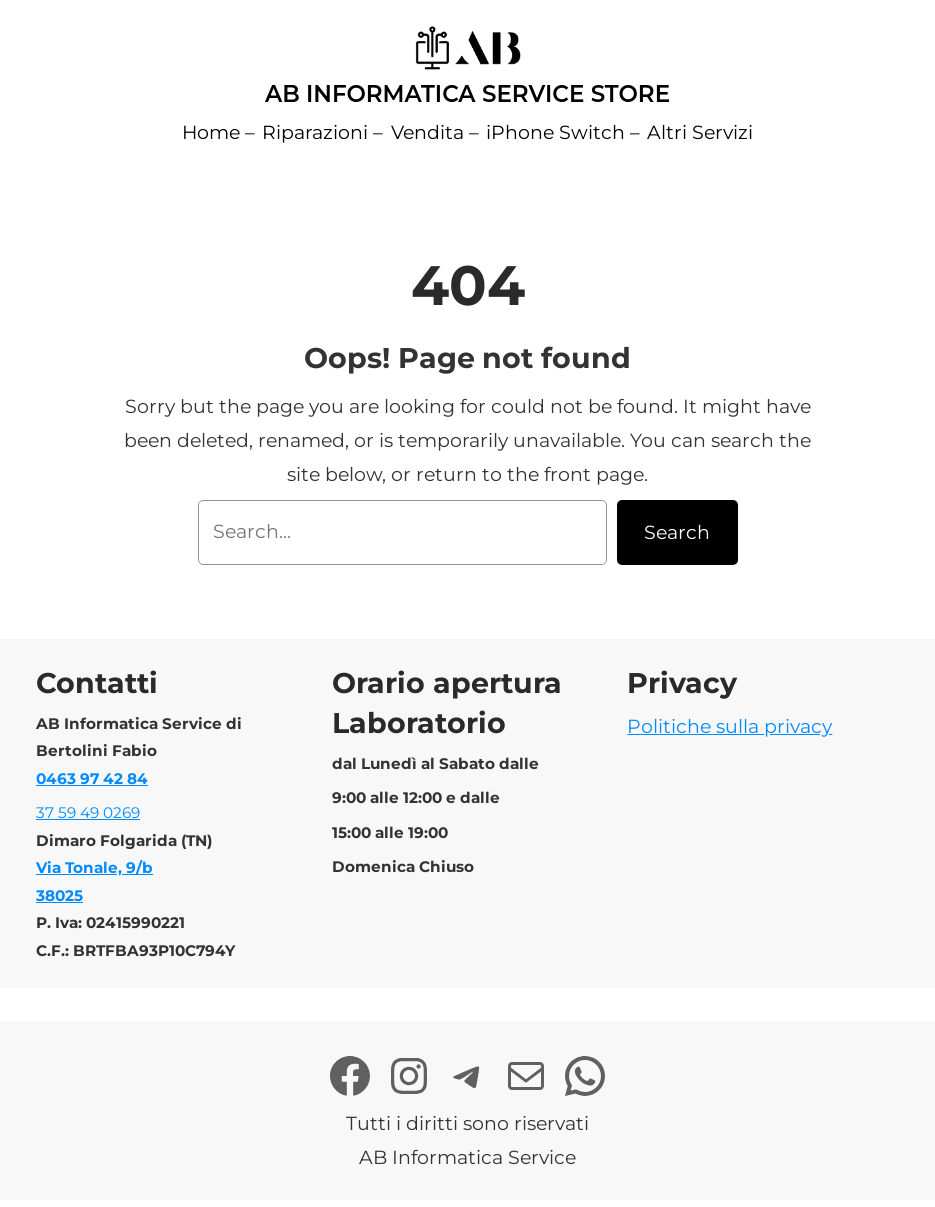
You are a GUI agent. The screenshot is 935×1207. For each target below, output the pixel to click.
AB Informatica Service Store (467, 94)
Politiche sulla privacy (729, 726)
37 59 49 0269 (88, 812)
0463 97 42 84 (92, 778)
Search (677, 532)
